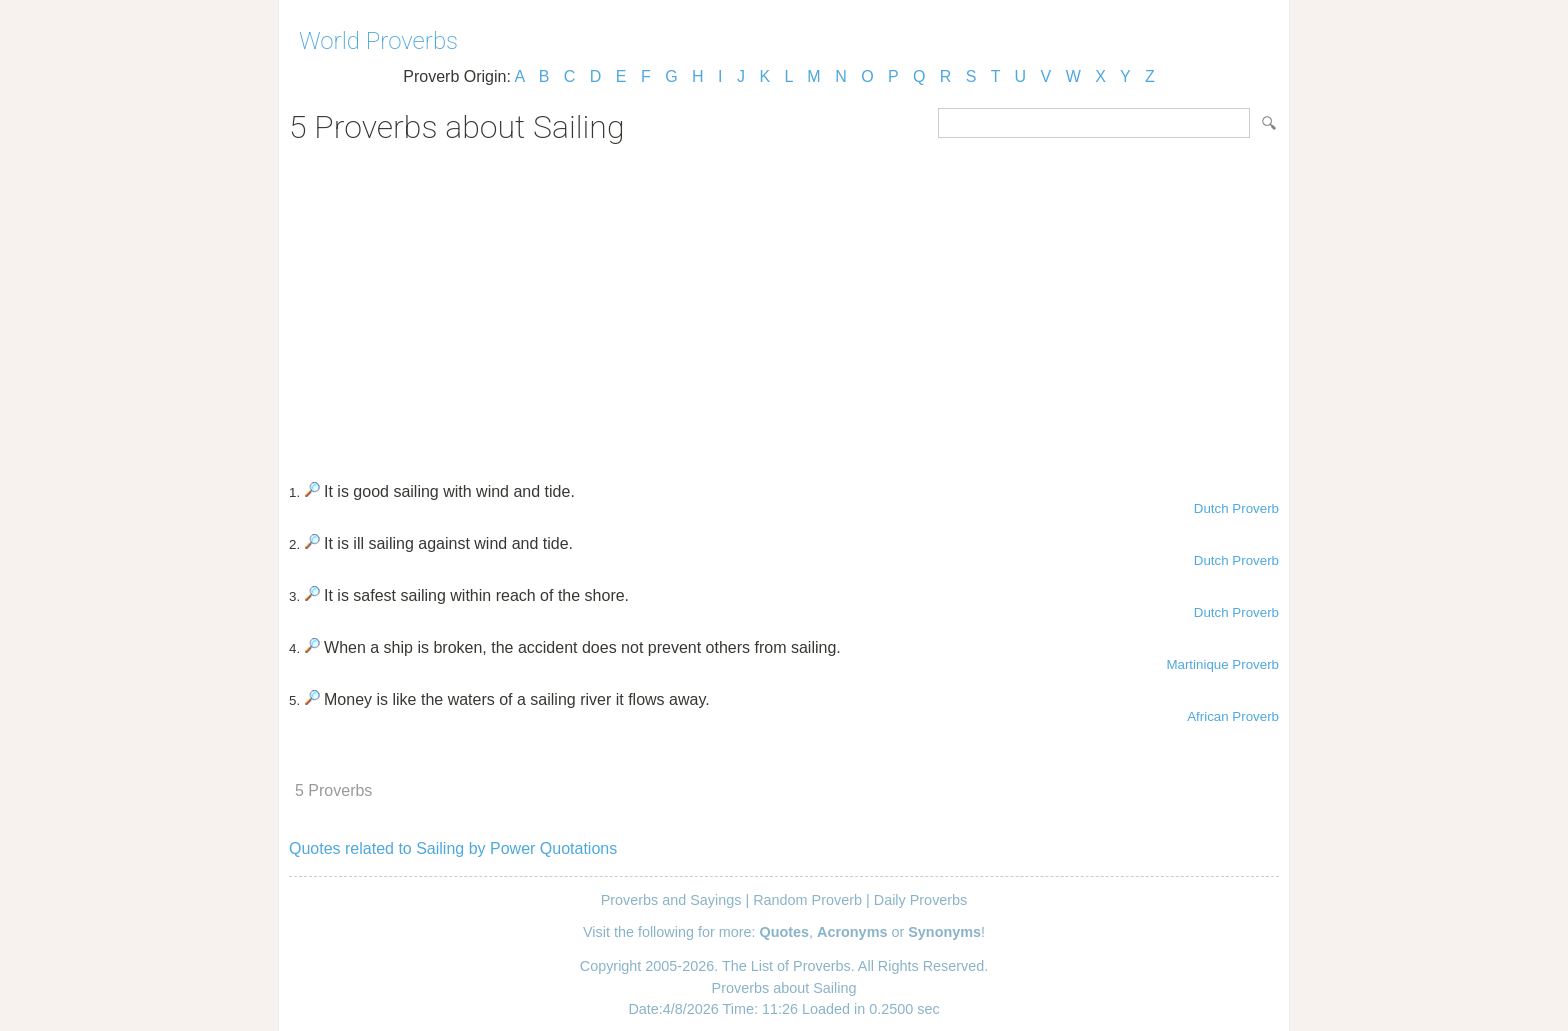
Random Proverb (807, 900)
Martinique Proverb (1222, 664)
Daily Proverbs (921, 900)
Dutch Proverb (1236, 508)
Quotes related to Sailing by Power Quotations (453, 848)
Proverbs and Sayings (671, 900)
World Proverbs (378, 41)
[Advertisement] (784, 306)
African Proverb (1233, 716)
